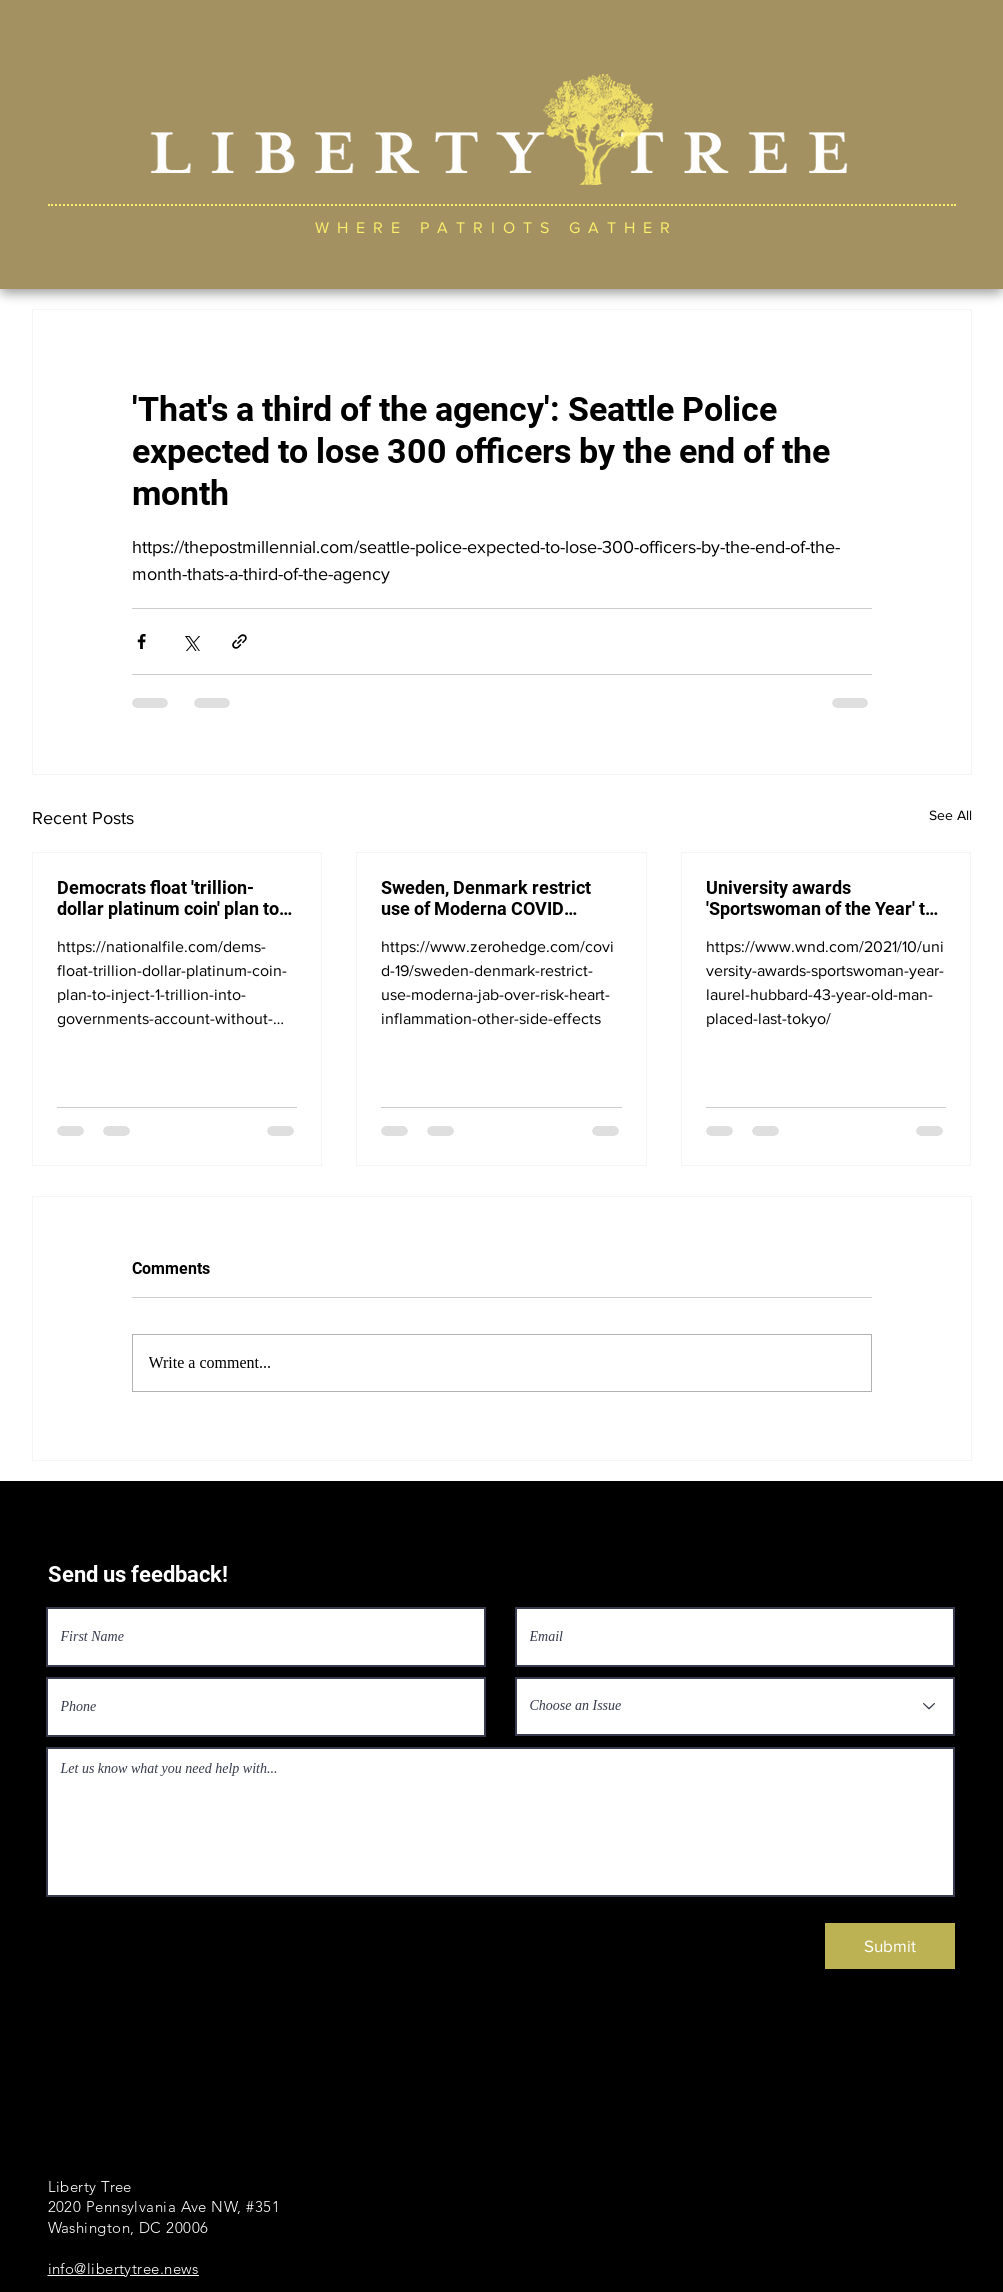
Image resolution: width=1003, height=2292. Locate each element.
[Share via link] (239, 641)
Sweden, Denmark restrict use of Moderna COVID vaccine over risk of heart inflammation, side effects (486, 898)
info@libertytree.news (123, 2268)
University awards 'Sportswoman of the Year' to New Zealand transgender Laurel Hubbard (820, 898)
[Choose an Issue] (735, 1706)
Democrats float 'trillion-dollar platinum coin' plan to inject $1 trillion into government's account (168, 898)
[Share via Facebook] (141, 641)
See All (950, 815)
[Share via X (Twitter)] (190, 641)
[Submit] (890, 1946)
